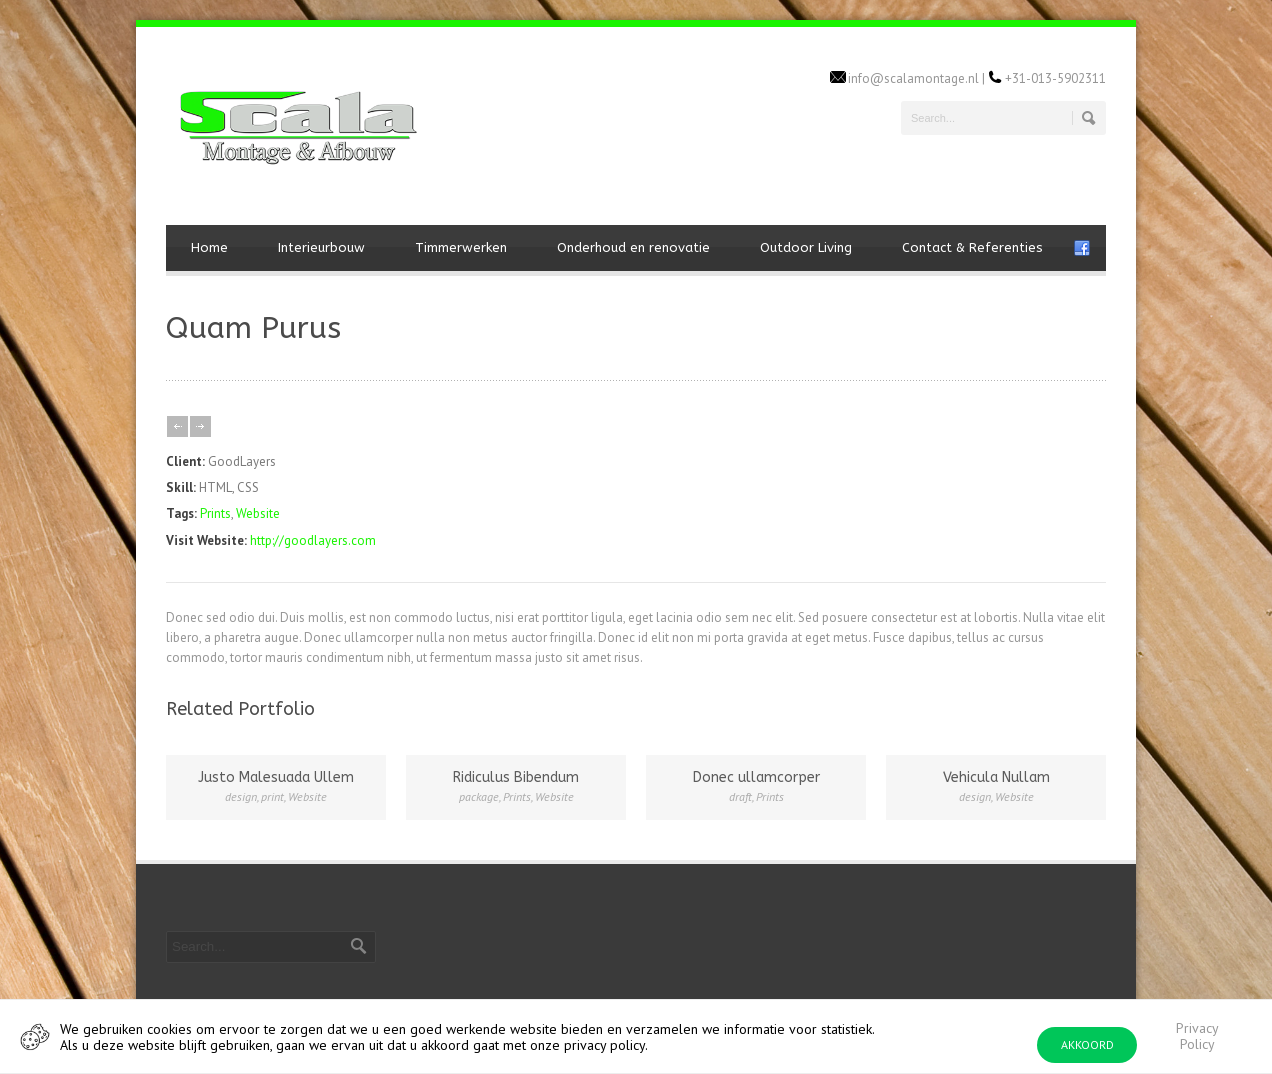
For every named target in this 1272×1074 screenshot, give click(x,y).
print (272, 796)
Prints (215, 513)
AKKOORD (1087, 1044)
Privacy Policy (1197, 1036)
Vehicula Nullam (996, 777)
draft (740, 796)
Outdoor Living (806, 247)
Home (209, 247)
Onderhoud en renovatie (633, 247)
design (241, 796)
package (479, 796)
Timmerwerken (461, 247)
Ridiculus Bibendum (516, 777)
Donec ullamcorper (756, 777)
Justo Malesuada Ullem (276, 777)
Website (258, 513)
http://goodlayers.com (313, 540)
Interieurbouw (321, 247)
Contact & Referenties (972, 247)
